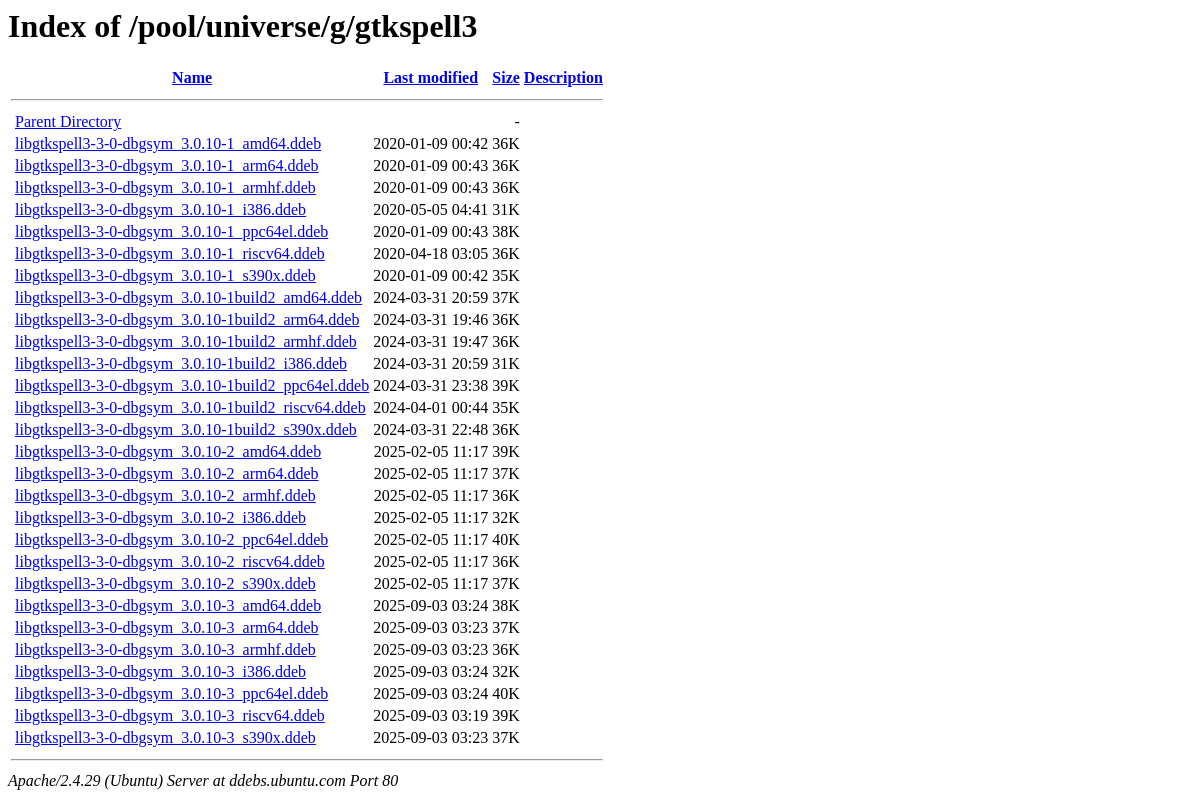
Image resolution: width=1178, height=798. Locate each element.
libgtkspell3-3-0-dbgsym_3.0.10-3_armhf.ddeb (165, 649)
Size (506, 77)
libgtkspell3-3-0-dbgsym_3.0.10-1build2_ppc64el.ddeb (192, 385)
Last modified (430, 77)
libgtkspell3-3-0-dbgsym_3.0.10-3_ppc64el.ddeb (171, 693)
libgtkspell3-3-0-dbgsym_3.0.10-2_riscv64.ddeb (170, 561)
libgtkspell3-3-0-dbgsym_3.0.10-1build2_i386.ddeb (181, 363)
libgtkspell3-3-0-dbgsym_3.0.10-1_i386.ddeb (160, 209)
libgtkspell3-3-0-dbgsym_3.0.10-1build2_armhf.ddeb (186, 341)
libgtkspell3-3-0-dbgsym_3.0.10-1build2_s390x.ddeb (186, 429)
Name (192, 77)
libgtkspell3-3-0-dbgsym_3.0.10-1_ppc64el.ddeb (171, 231)
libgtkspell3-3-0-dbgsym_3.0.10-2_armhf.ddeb (165, 495)
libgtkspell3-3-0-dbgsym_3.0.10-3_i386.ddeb (160, 671)
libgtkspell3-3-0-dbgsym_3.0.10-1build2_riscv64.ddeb (190, 407)
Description (563, 77)
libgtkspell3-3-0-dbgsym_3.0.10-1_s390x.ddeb (165, 275)
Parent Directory (68, 121)
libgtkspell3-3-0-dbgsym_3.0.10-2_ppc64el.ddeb (171, 539)
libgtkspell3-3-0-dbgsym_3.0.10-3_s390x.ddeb (165, 737)
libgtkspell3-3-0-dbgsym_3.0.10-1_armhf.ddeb (165, 187)
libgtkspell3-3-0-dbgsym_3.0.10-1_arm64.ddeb (167, 165)
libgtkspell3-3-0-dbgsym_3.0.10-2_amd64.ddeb (168, 451)
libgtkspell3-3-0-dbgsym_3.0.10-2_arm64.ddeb (167, 473)
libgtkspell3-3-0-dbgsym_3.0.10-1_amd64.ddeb (168, 143)
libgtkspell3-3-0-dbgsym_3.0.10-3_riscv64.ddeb (170, 715)
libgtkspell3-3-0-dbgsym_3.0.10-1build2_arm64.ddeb (187, 319)
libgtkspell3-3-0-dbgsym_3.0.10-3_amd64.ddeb (168, 605)
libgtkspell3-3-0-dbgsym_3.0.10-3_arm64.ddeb (167, 627)
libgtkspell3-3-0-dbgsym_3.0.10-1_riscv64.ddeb (170, 253)
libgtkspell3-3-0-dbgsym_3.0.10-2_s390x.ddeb (165, 583)
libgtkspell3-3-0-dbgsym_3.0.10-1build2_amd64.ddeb (188, 297)
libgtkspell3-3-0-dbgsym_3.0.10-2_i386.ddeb (160, 517)
